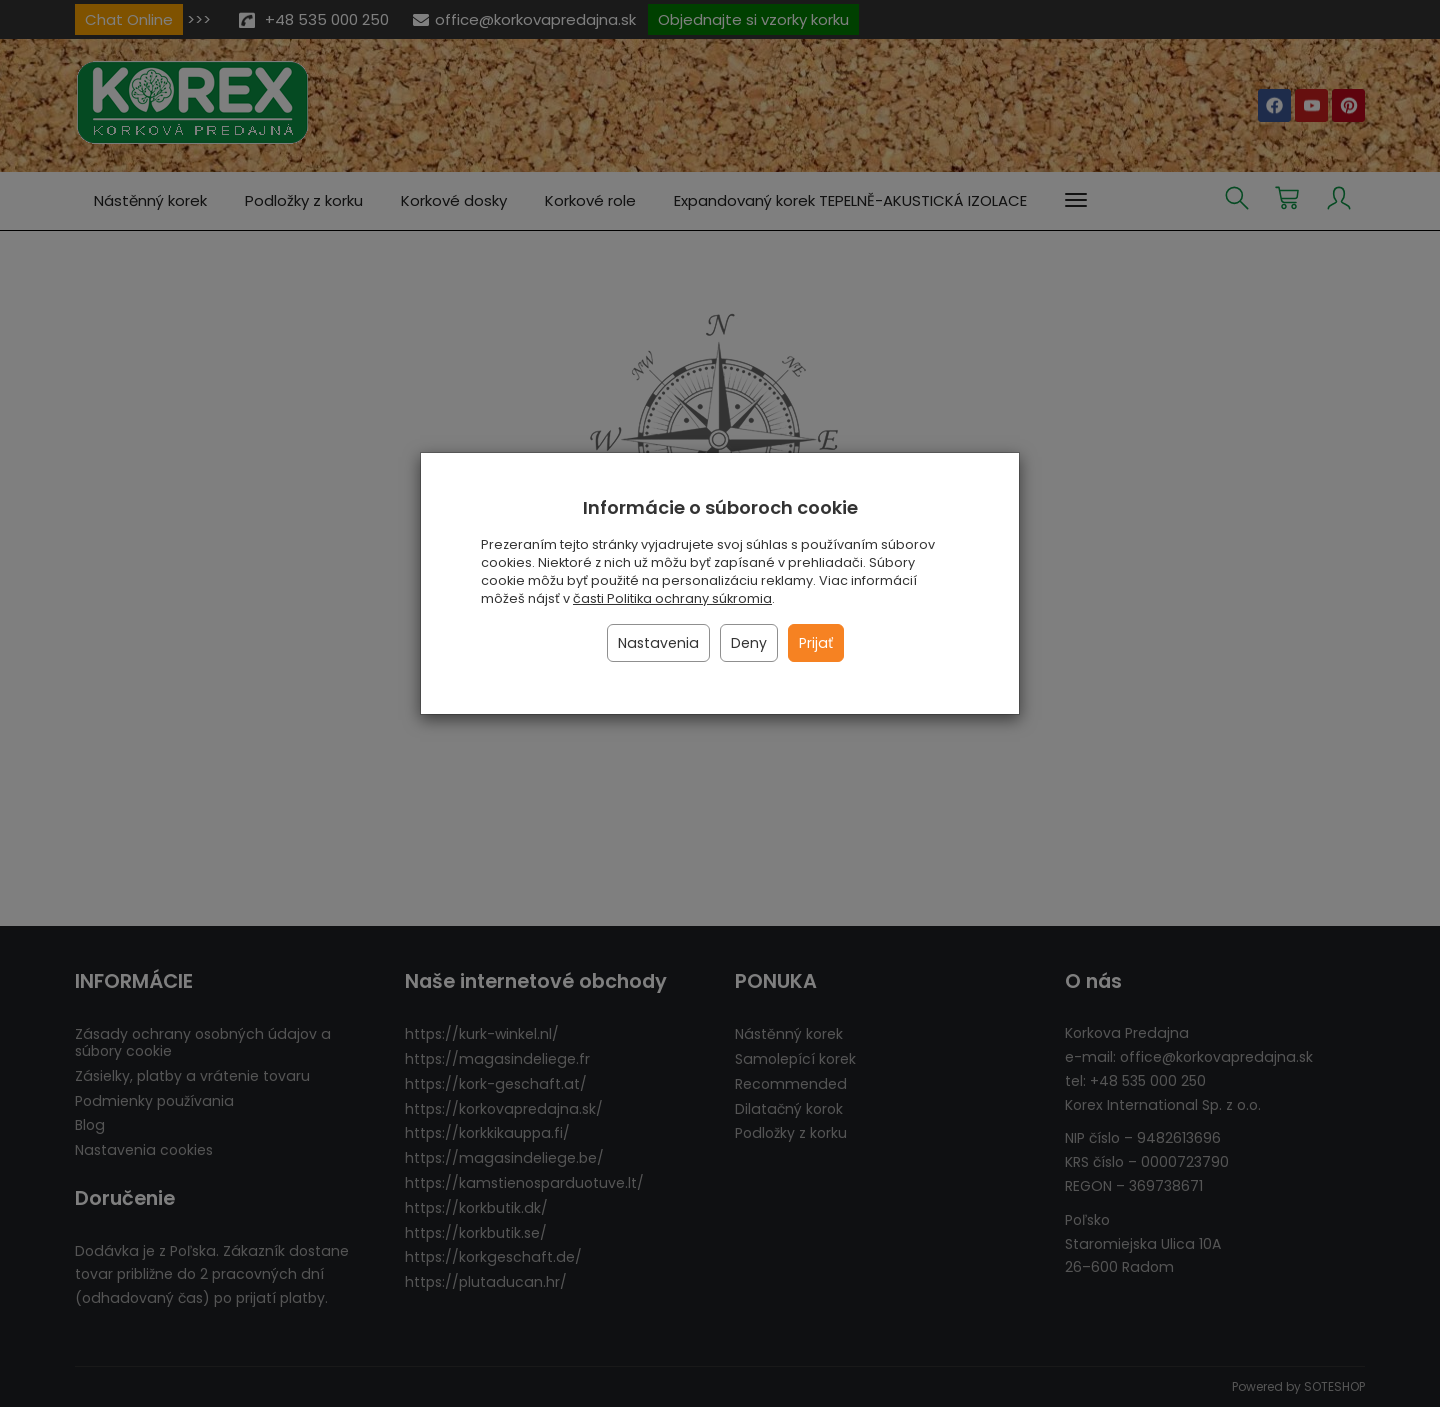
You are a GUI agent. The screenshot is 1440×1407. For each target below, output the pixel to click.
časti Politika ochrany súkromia (672, 598)
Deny (749, 643)
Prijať (816, 643)
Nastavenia (658, 643)
